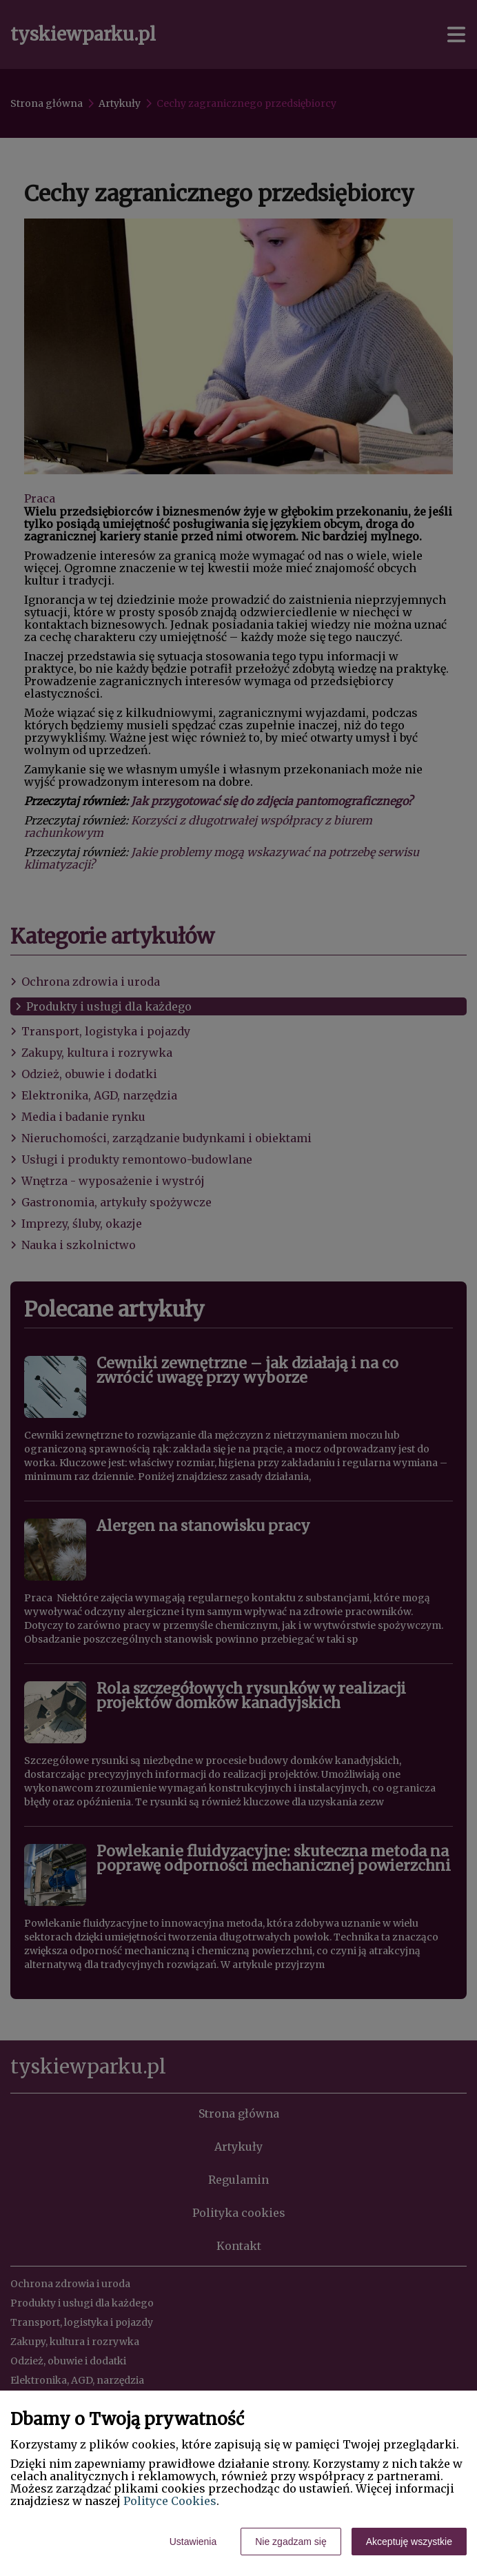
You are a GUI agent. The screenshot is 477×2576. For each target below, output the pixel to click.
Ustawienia (193, 2541)
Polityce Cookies (169, 2501)
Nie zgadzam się (291, 2541)
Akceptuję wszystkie (409, 2541)
